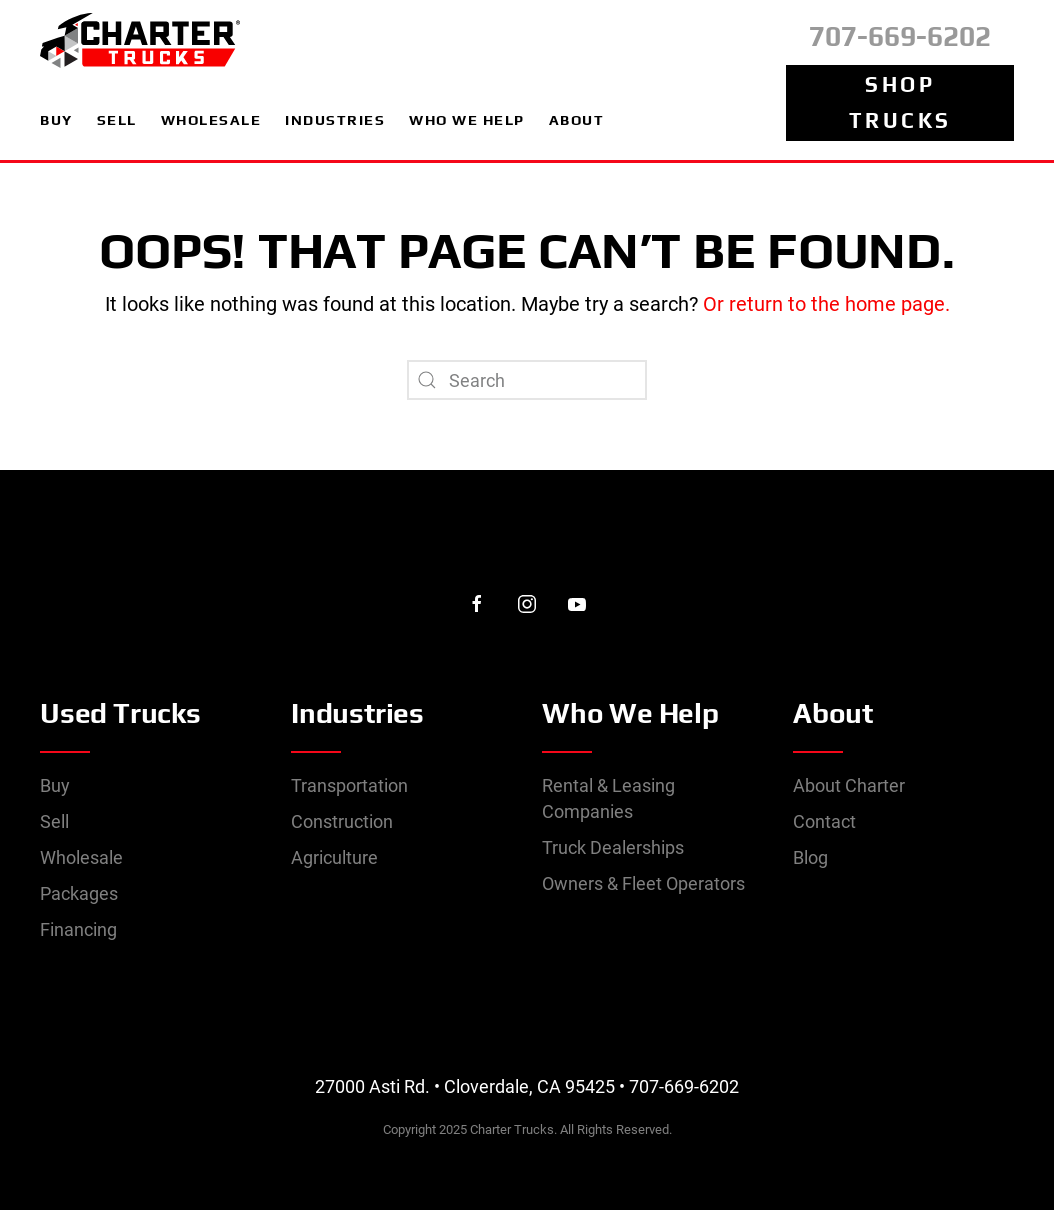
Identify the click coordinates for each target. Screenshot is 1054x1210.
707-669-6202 (900, 36)
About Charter (849, 785)
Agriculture (334, 857)
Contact (824, 821)
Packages (79, 893)
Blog (810, 857)
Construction (342, 821)
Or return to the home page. (824, 304)
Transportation (349, 785)
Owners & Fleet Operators (643, 883)
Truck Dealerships (613, 847)
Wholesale (81, 857)
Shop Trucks (900, 102)
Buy (55, 785)
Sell (54, 821)
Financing (78, 929)
